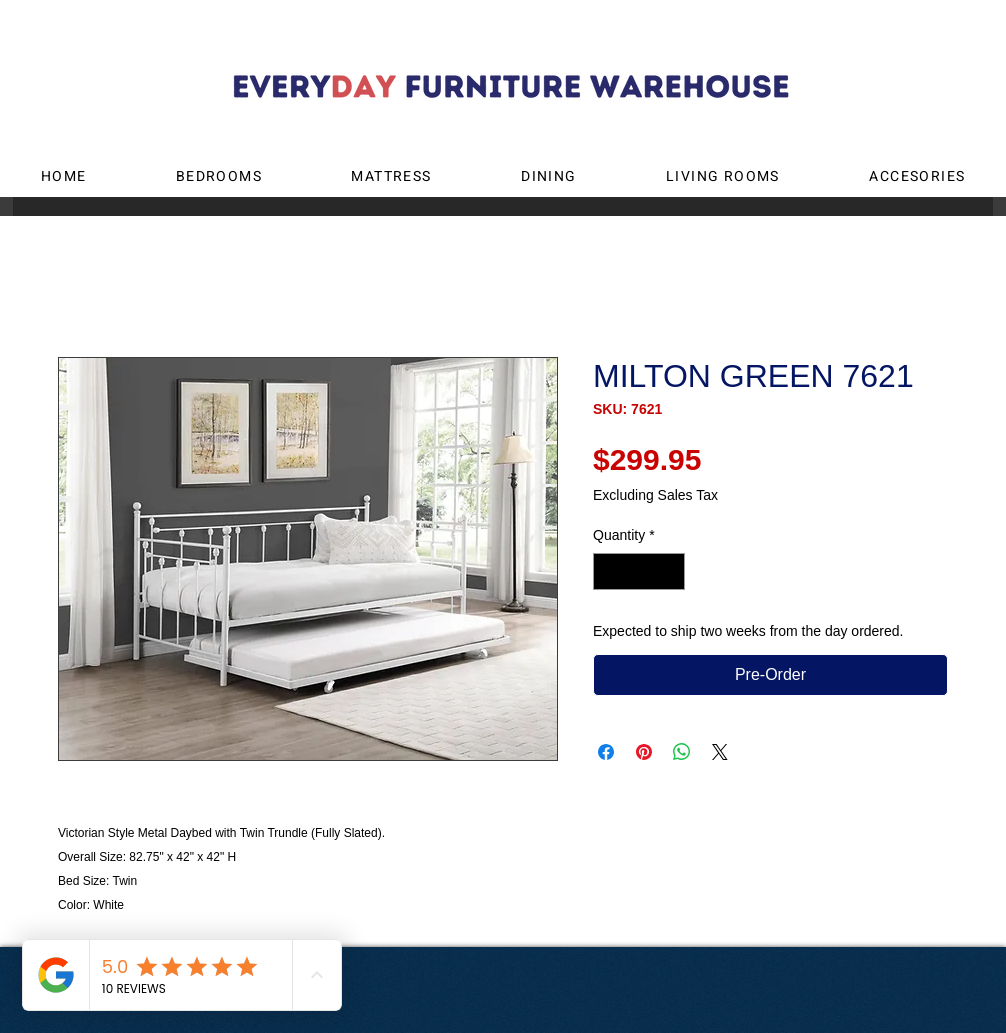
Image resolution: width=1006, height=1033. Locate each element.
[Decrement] (608, 571)
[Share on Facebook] (606, 752)
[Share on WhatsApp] (682, 752)
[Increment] (669, 571)
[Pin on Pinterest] (644, 752)
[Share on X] (720, 752)
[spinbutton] (639, 571)
